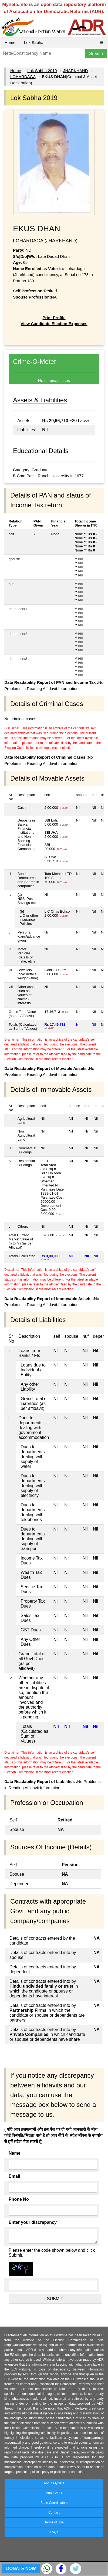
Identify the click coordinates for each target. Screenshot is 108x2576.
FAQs (54, 2532)
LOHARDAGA (22, 76)
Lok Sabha (33, 42)
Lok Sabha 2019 (42, 70)
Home (10, 42)
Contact (53, 2512)
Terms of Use (54, 2522)
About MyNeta (54, 2483)
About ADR (54, 2493)
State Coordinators (54, 2503)
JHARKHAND (75, 70)
